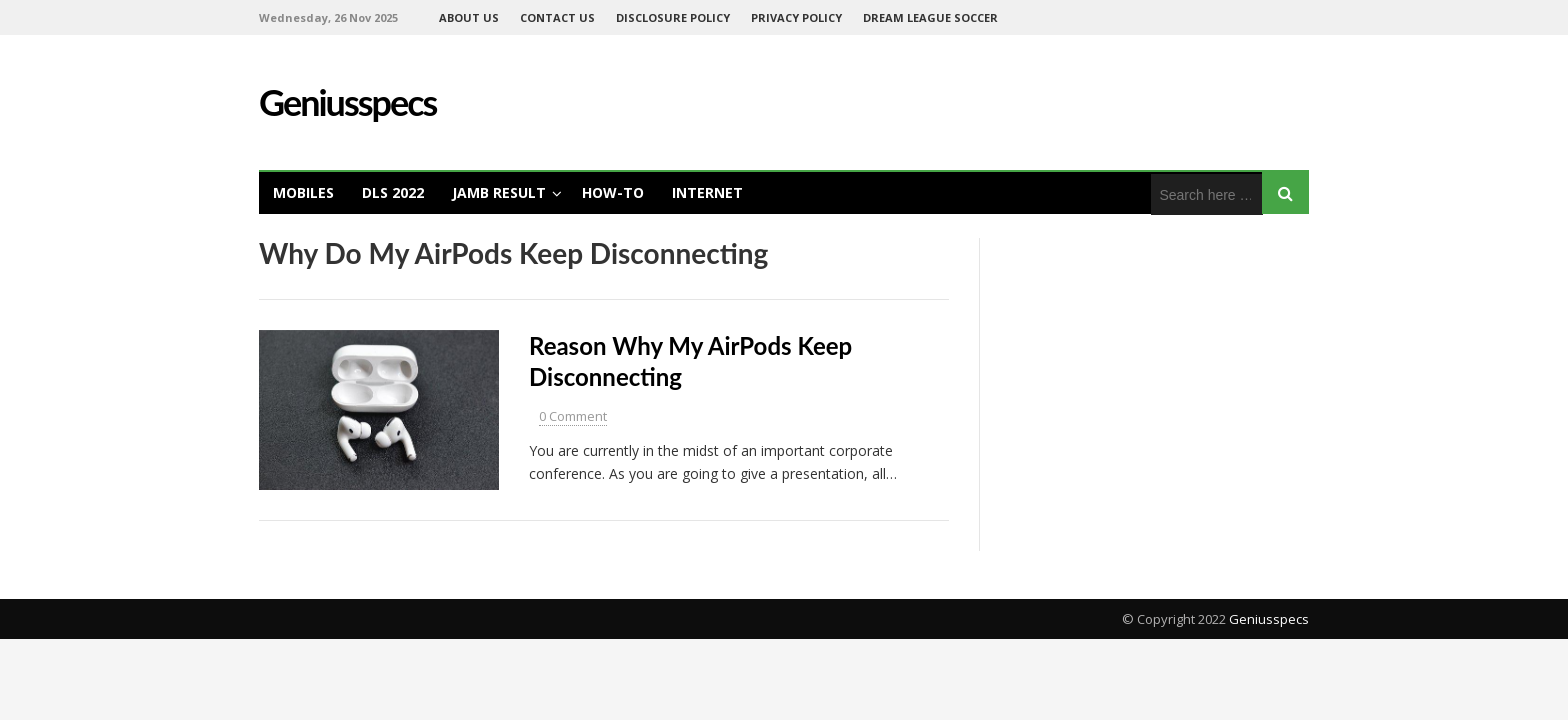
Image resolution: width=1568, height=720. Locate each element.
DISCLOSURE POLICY (673, 17)
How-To (613, 192)
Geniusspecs (1269, 619)
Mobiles (303, 192)
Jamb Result (499, 192)
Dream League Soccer (930, 17)
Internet (707, 192)
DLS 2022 (393, 192)
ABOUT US (469, 17)
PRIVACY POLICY (796, 17)
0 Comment (573, 416)
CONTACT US (557, 17)
